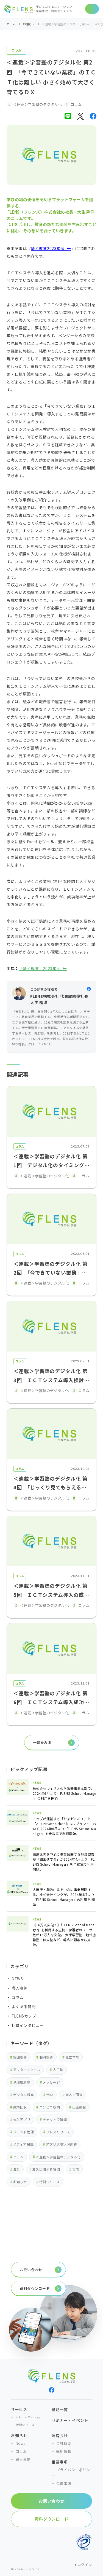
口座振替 (79, 2107)
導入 (16, 2169)
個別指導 (46, 2057)
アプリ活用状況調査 (61, 2144)
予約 (49, 2094)
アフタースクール (27, 2069)
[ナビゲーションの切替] (92, 9)
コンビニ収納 (49, 2107)
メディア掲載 (23, 2144)
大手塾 (58, 2069)
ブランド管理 (23, 2131)
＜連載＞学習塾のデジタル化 (58, 2157)
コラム (16, 50)
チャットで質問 (55, 2119)
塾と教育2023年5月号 (51, 248)
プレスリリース (58, 2131)
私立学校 (72, 2057)
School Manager (29, 2417)
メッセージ (51, 2082)
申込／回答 (74, 2094)
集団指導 (20, 2057)
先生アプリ (21, 2119)
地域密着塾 (21, 2082)
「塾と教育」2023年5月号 (43, 968)
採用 (75, 2169)
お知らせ (29, 24)
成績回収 (20, 2107)
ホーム (11, 24)
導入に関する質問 (46, 2169)
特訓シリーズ (49, 2181)
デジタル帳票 (23, 2094)
